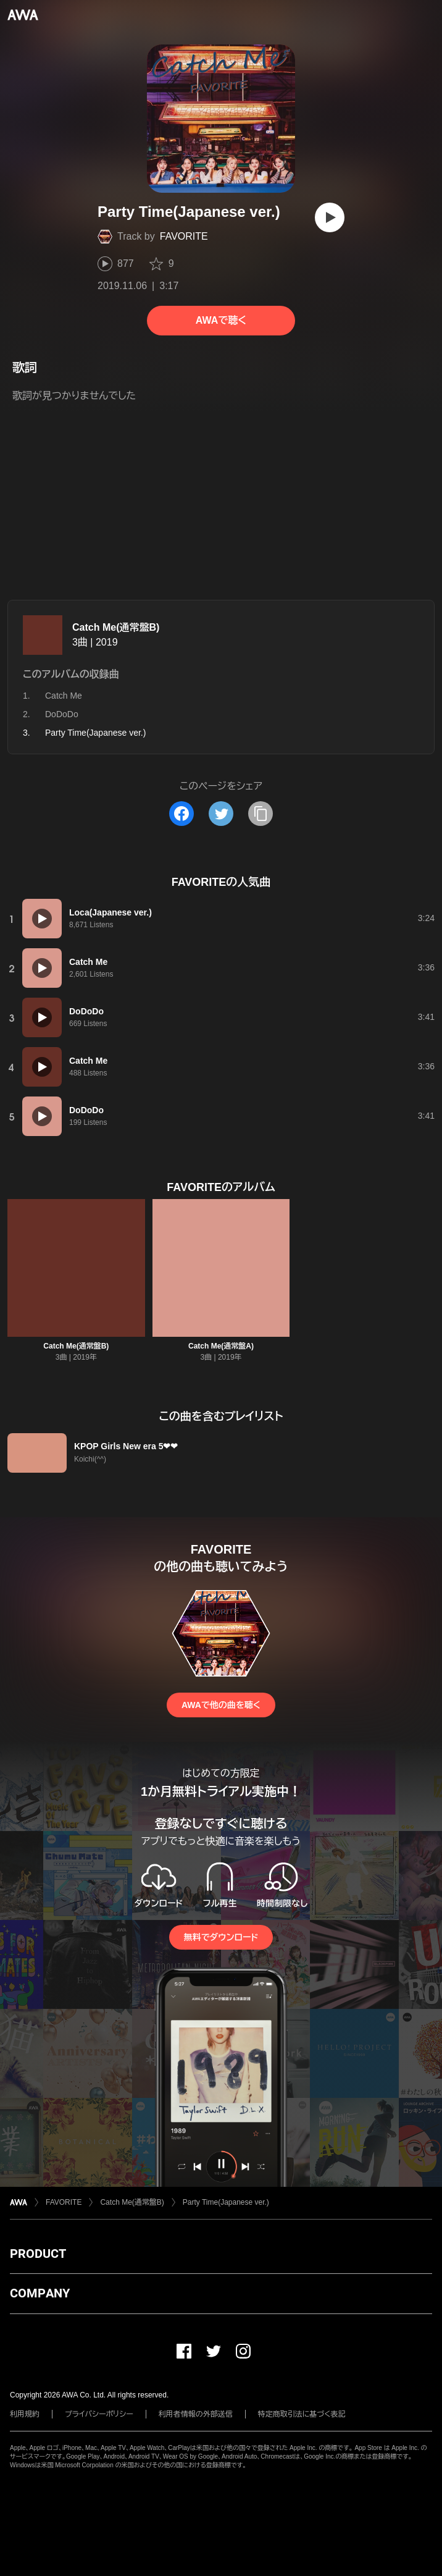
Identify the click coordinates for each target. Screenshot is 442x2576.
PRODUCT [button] (38, 2253)
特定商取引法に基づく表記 (302, 2414)
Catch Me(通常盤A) (221, 1346)
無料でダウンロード (221, 1937)
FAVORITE (184, 236)
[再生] (329, 217)
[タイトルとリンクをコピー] (260, 813)
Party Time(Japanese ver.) (226, 2202)
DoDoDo (61, 714)
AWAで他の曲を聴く (221, 1705)
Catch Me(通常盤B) (115, 627)
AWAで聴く (221, 320)
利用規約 (25, 2414)
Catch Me (63, 696)
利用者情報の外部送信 (196, 2414)
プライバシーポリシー (99, 2414)
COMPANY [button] (40, 2293)
